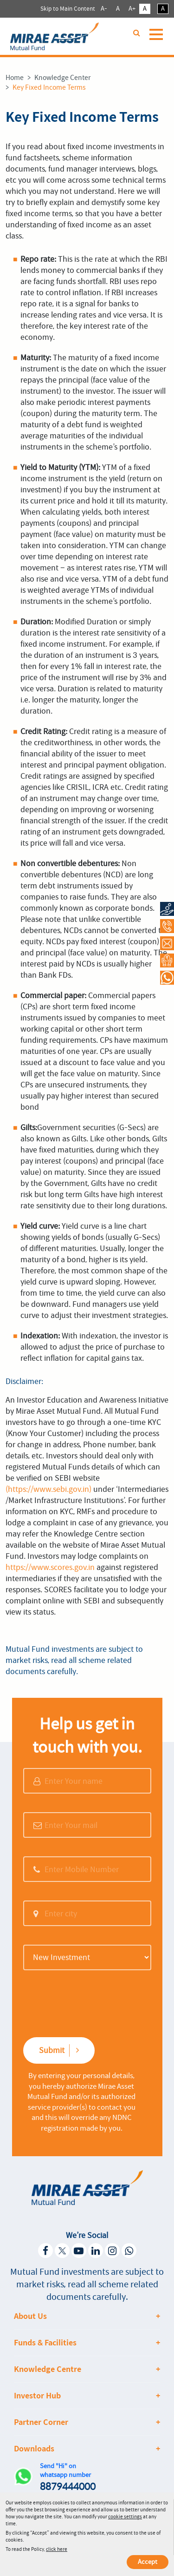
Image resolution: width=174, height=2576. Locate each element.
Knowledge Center (62, 77)
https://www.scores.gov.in (50, 1567)
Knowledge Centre (47, 2369)
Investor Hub (37, 2395)
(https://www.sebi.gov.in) (48, 1489)
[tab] (87, 2316)
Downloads (34, 2448)
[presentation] (77, 2003)
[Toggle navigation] (158, 39)
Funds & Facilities (45, 2342)
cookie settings (125, 2517)
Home (15, 77)
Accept (147, 2562)
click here (56, 2549)
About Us (30, 2316)
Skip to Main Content (67, 8)
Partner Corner (41, 2422)
